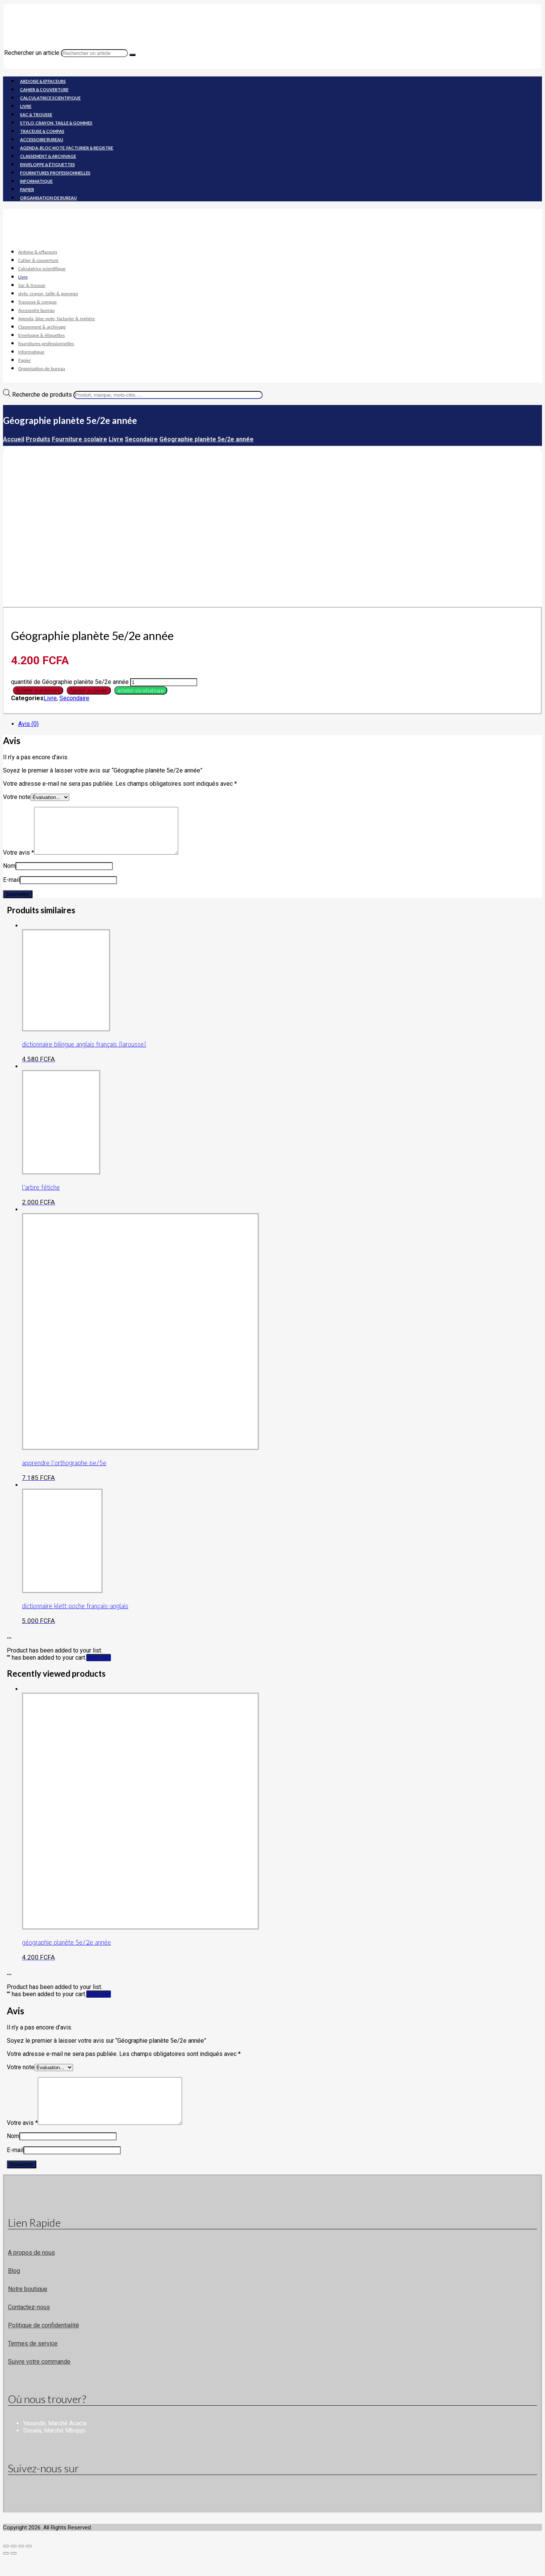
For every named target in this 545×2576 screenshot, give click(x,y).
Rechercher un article (31, 52)
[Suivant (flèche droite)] (14, 2571)
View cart (98, 1666)
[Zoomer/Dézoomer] (6, 2564)
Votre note (17, 797)
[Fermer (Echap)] (29, 2564)
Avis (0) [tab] (28, 723)
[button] (139, 690)
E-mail (11, 888)
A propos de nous (31, 2270)
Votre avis (18, 861)
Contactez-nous (29, 2325)
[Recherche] (132, 55)
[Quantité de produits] (163, 682)
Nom (9, 874)
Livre (50, 698)
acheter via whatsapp (140, 690)
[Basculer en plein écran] (14, 2564)
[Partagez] (21, 2564)
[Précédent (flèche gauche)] (6, 2571)
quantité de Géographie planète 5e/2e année (70, 681)
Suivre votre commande (39, 2379)
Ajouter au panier (89, 690)
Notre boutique (27, 2307)
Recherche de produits (42, 394)
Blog (14, 2289)
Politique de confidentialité (43, 2343)
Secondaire (74, 698)
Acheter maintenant (38, 690)
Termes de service (33, 2361)
